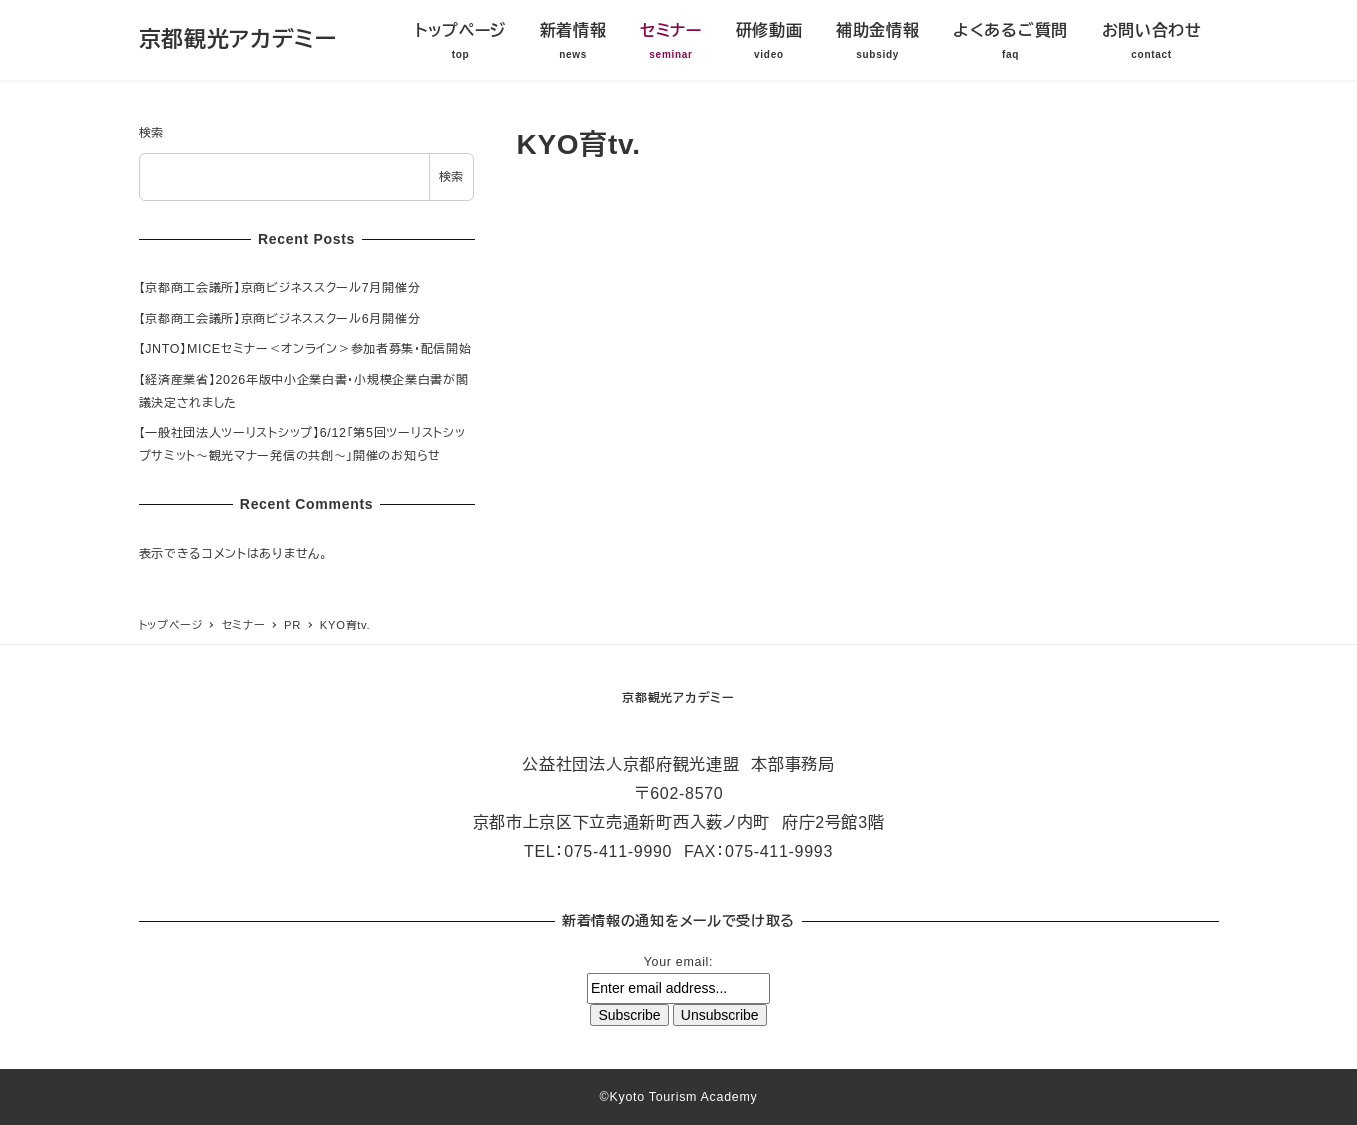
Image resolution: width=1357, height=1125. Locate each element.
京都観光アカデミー (238, 39)
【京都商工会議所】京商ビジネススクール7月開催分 (280, 288)
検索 (151, 133)
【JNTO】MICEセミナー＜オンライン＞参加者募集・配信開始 (305, 349)
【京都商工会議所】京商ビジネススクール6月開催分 (280, 319)
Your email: (678, 962)
